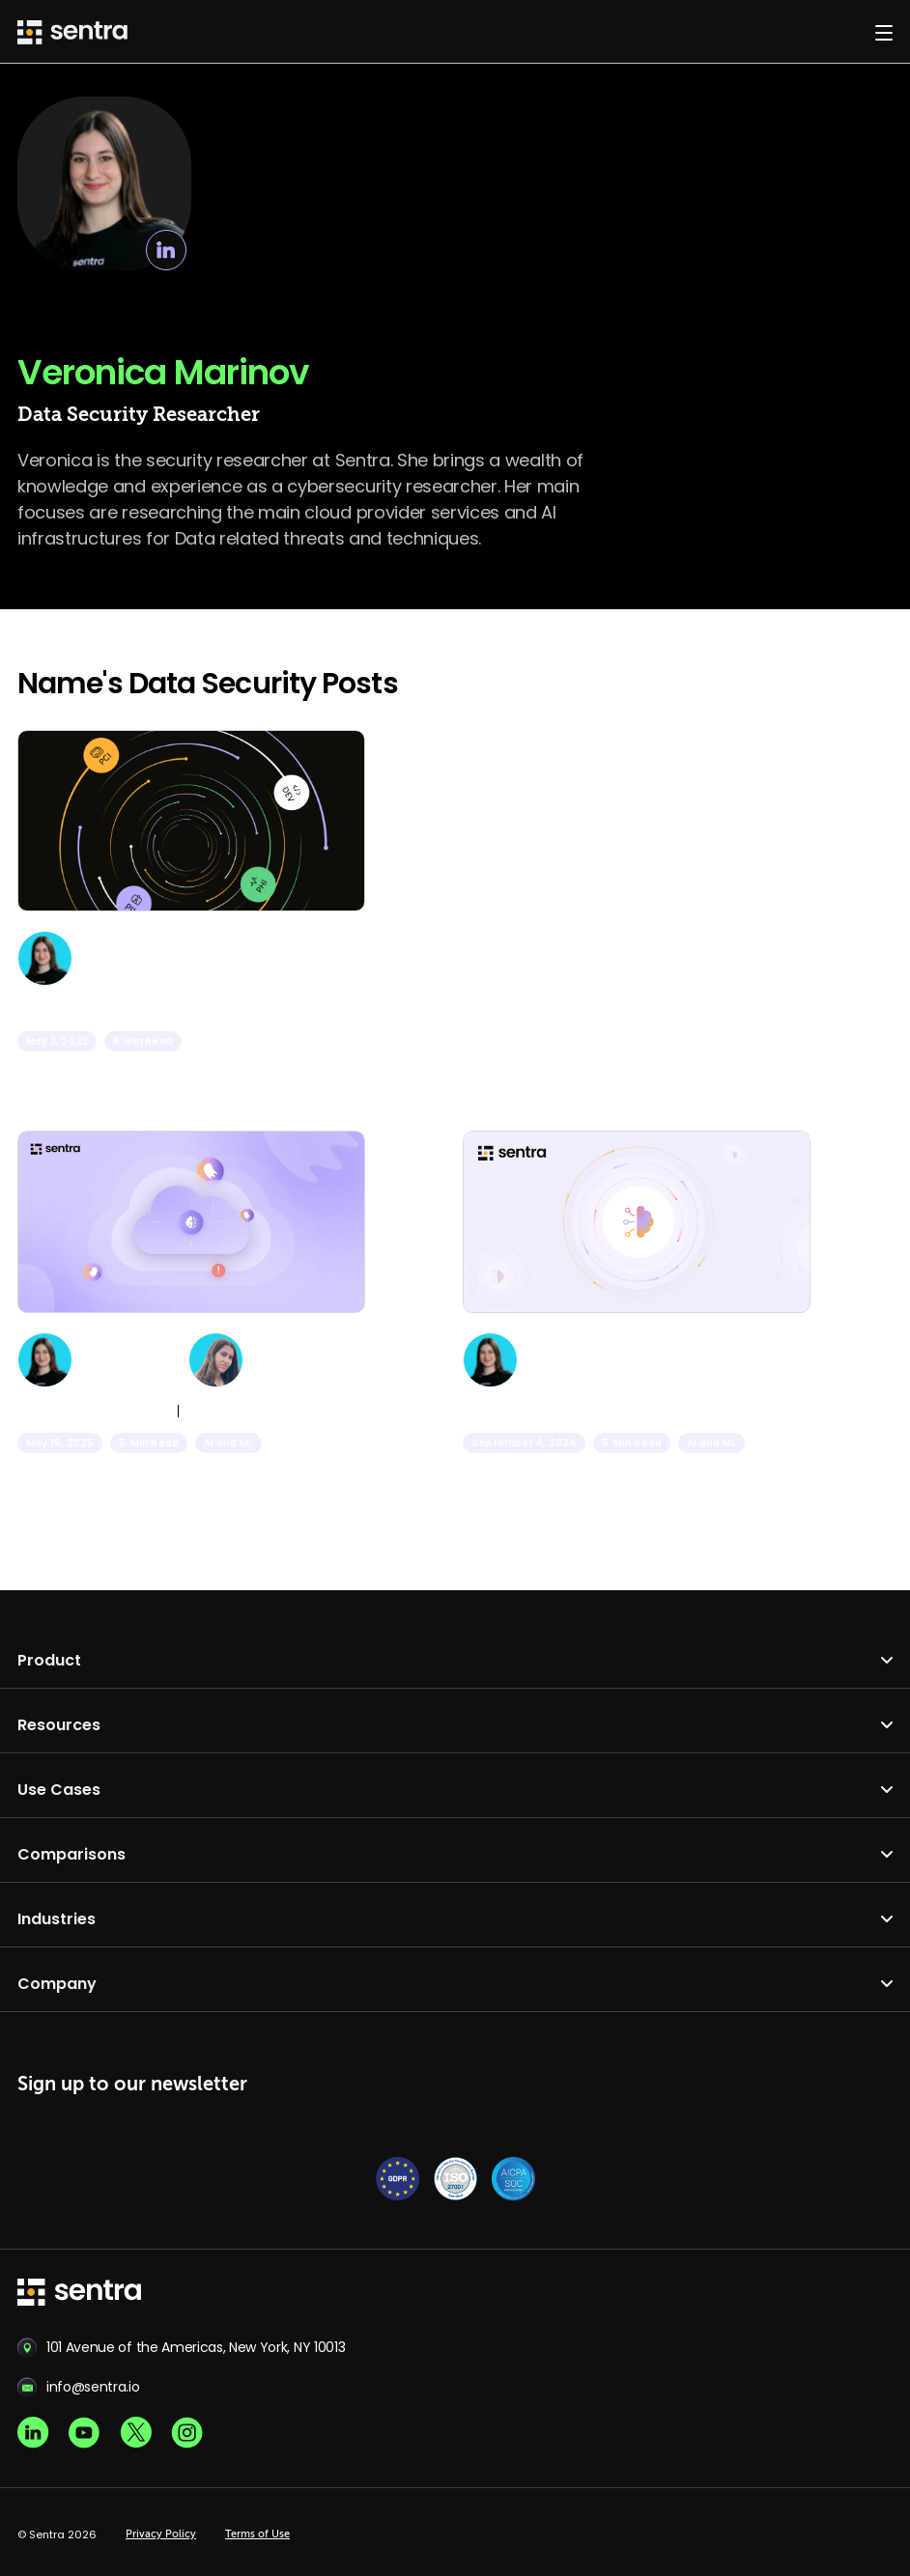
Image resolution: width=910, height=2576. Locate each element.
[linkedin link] (166, 250)
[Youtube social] (84, 2433)
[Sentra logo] (72, 32)
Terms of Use (257, 2534)
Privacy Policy (161, 2534)
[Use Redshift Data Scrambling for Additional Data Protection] (191, 930)
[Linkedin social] (33, 2433)
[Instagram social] (187, 2433)
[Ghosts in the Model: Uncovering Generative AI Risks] (191, 1331)
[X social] (136, 2433)
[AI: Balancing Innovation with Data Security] (636, 1331)
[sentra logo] (79, 2294)
